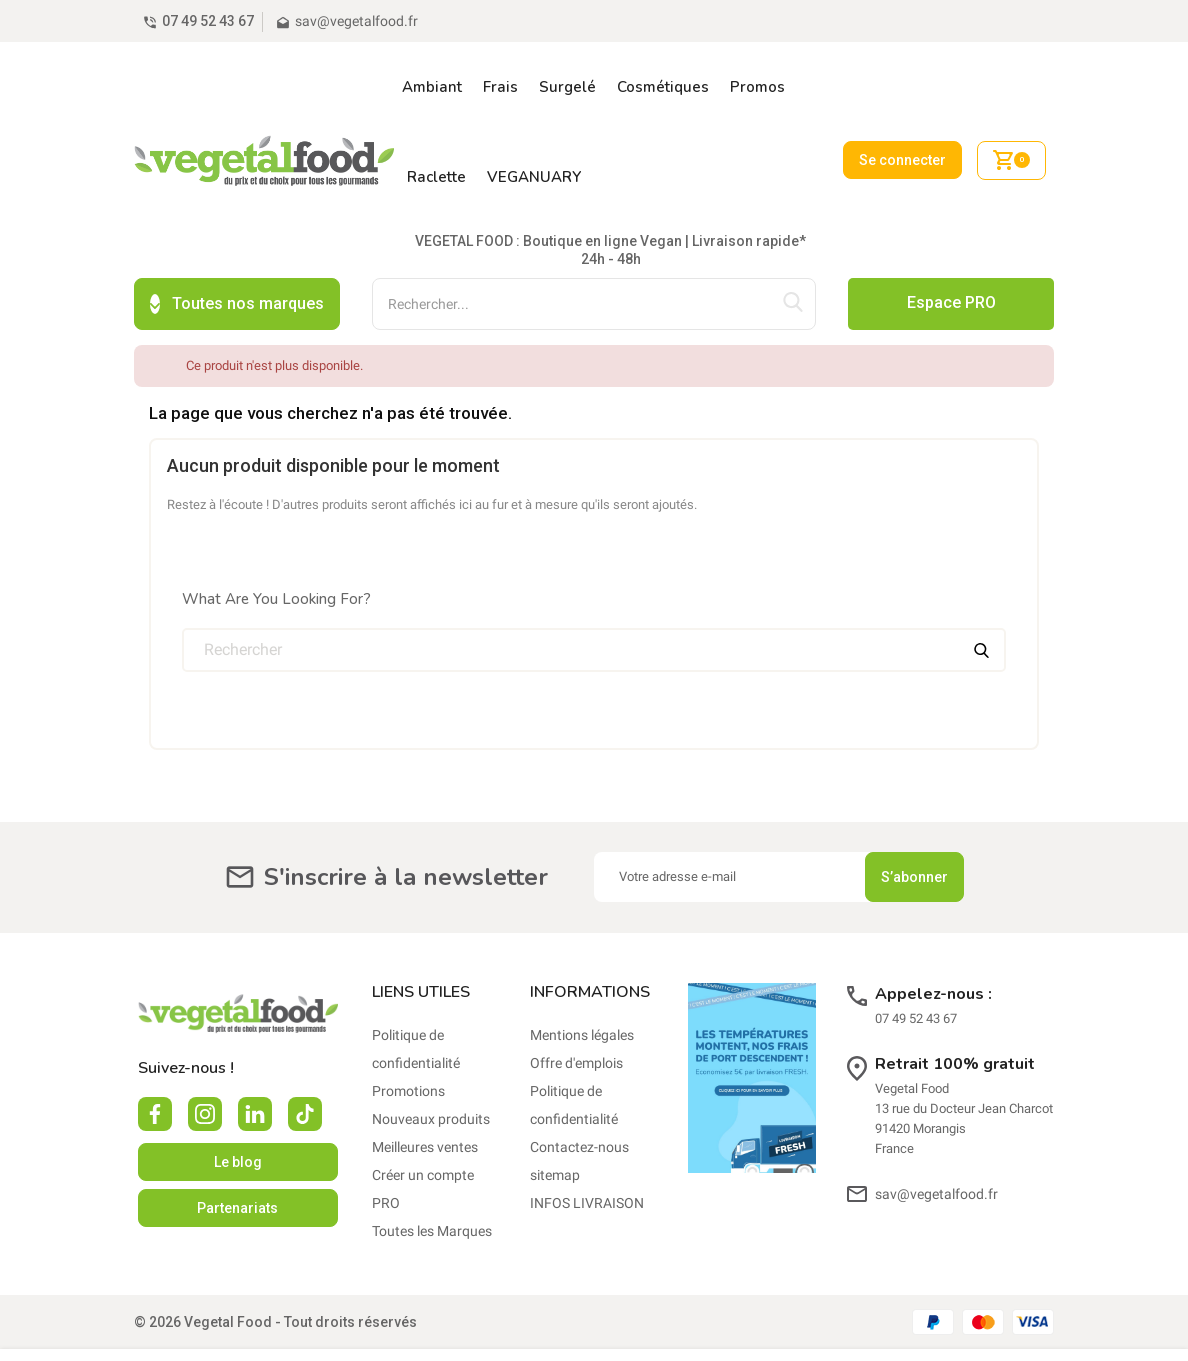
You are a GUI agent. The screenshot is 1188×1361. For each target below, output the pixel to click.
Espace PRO (951, 246)
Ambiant (432, 87)
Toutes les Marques (432, 1175)
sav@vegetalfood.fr (936, 1138)
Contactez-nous (579, 1091)
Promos (757, 87)
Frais (500, 87)
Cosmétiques (663, 87)
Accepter (1011, 1327)
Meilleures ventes (425, 1091)
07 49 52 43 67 (208, 21)
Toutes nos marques (237, 248)
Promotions (408, 1035)
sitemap (555, 1119)
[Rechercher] (594, 594)
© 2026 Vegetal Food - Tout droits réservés (275, 1266)
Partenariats (237, 1152)
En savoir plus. (728, 1339)
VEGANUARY (534, 177)
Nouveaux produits (431, 1063)
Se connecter (902, 132)
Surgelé (567, 87)
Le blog (238, 1106)
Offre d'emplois (576, 1007)
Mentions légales (582, 979)
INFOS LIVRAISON (587, 1147)
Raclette (436, 177)
